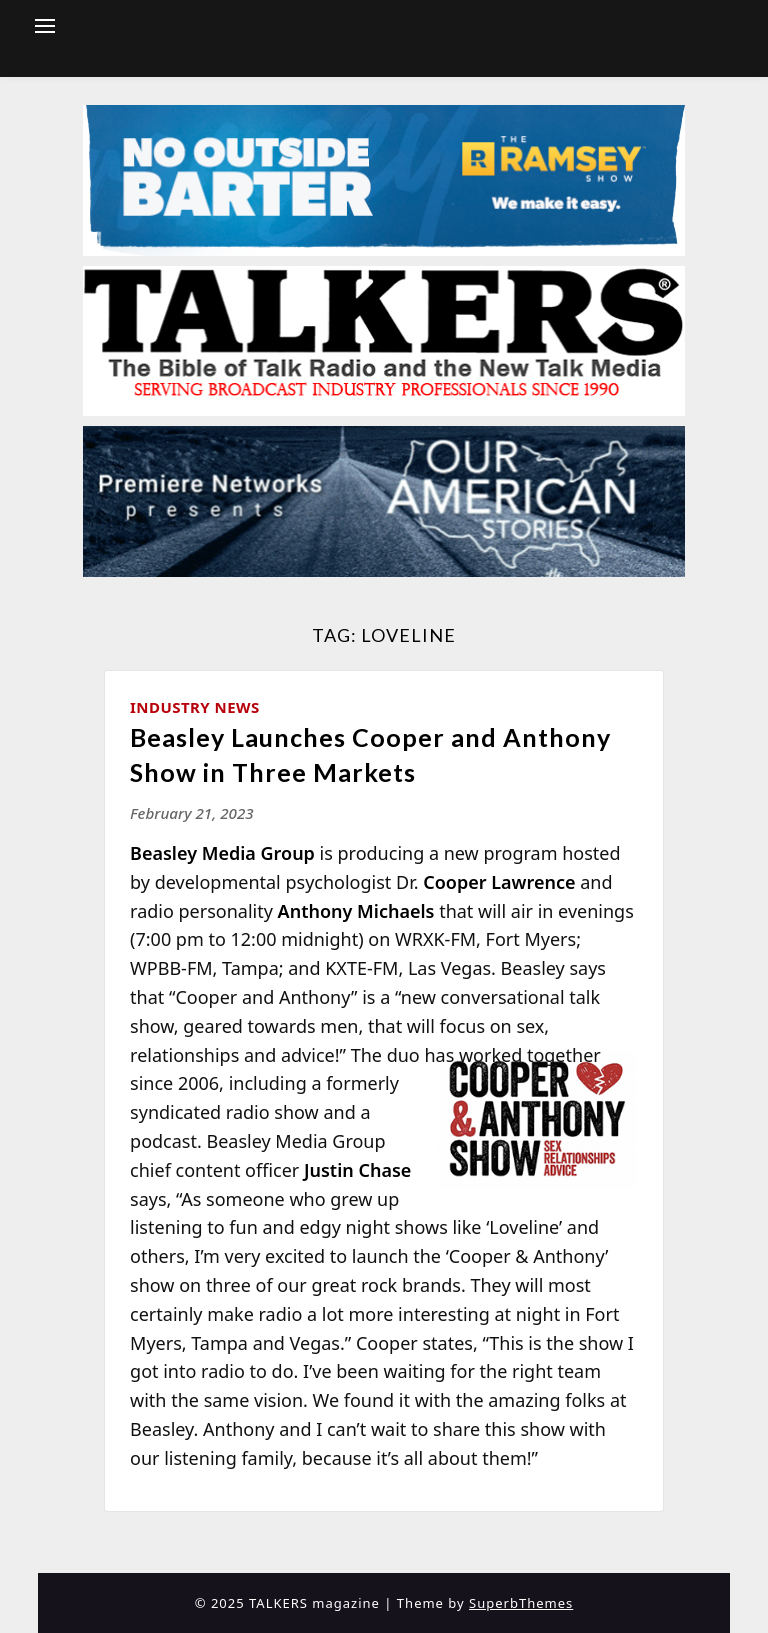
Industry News (195, 707)
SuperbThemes (521, 1603)
